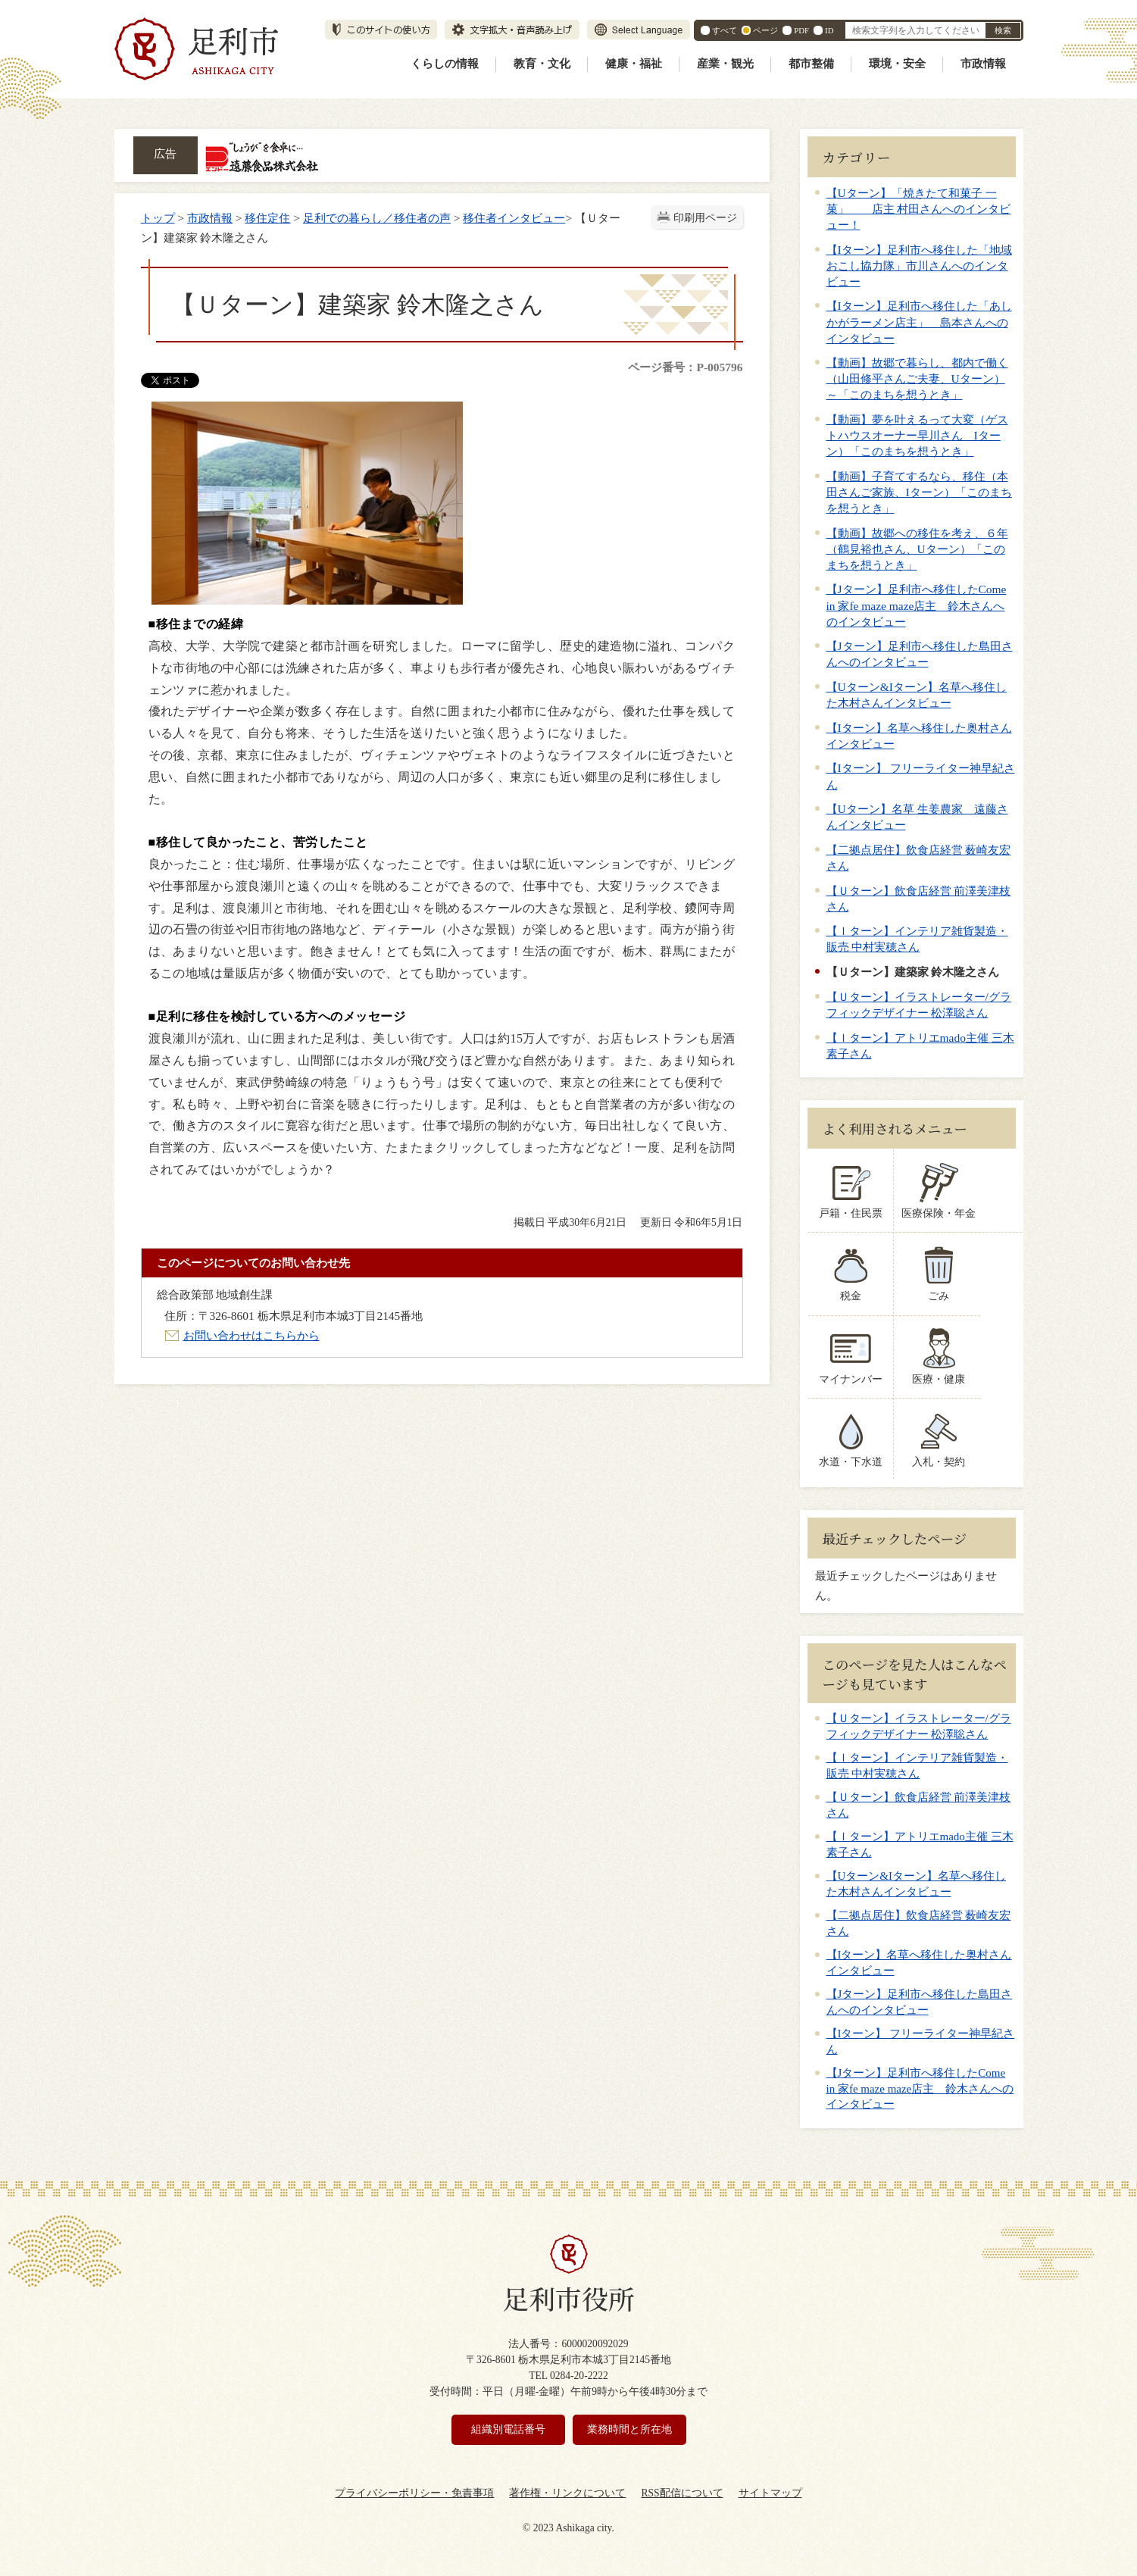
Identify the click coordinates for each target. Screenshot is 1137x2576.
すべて (724, 30)
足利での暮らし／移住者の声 (377, 217)
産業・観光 (725, 64)
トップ (158, 217)
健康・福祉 (633, 64)
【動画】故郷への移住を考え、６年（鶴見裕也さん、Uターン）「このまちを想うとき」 (917, 549)
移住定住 (267, 217)
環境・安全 (897, 64)
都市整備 (811, 64)
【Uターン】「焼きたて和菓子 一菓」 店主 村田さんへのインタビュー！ (918, 208)
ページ (765, 30)
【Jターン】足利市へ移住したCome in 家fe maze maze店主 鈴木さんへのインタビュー (916, 605)
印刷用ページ (705, 218)
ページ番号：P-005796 (685, 367)
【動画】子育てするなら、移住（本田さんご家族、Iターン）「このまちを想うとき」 (919, 492)
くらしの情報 (445, 64)
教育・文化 (542, 64)
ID (829, 30)
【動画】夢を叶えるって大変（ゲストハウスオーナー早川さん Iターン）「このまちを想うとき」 (917, 435)
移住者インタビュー (514, 217)
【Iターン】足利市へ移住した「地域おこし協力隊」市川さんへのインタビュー (919, 265)
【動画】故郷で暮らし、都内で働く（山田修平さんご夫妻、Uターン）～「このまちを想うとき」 (917, 378)
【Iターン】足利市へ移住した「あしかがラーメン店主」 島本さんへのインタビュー (919, 321)
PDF (801, 30)
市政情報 (983, 64)
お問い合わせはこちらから (251, 1335)
